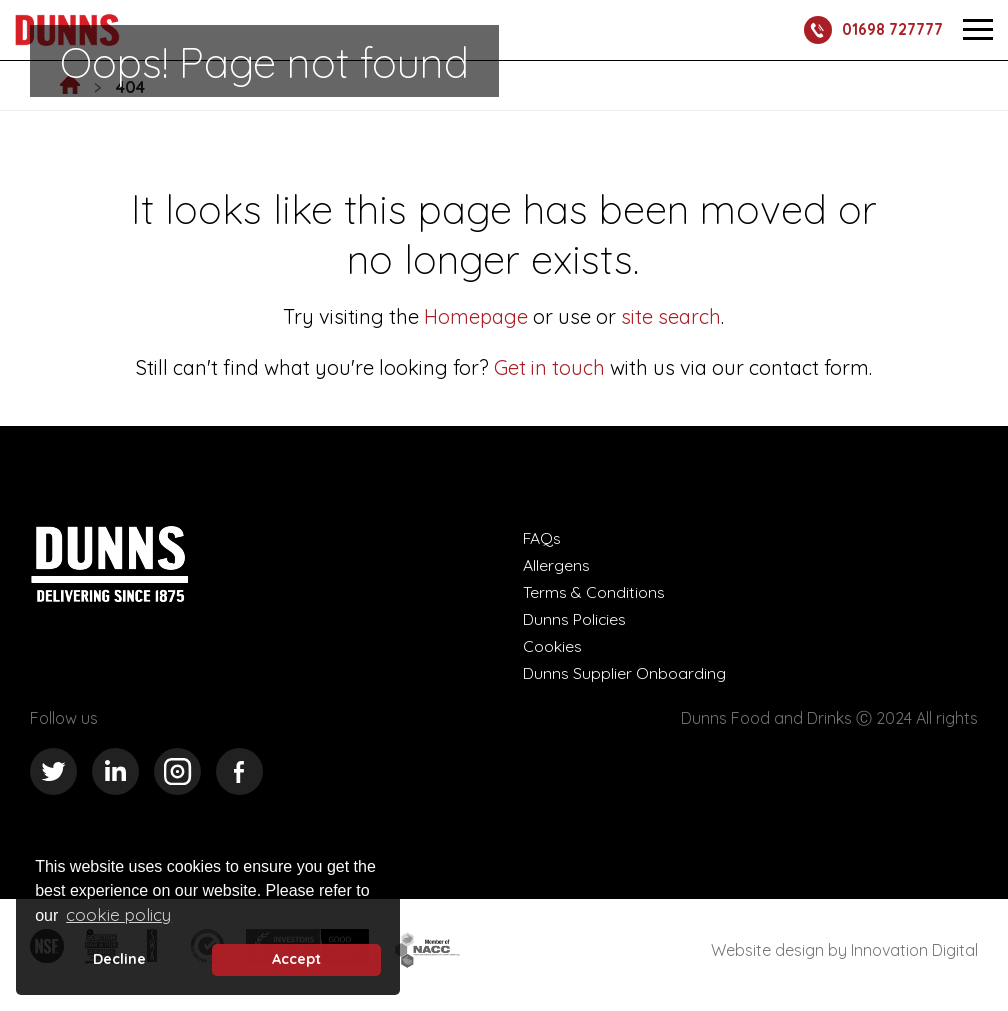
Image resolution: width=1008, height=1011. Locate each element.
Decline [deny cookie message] (119, 959)
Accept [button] (296, 959)
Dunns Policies (575, 619)
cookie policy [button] (118, 914)
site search (668, 316)
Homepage (476, 316)
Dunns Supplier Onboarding (624, 673)
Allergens (556, 565)
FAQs (542, 538)
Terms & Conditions (594, 592)
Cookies (552, 646)
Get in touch (549, 367)
